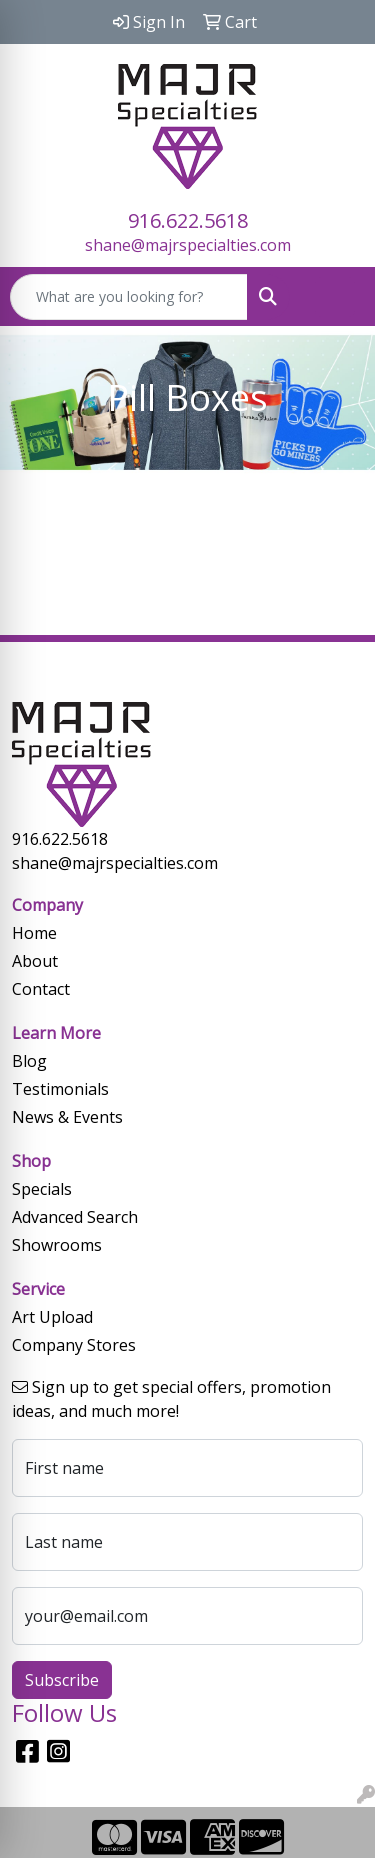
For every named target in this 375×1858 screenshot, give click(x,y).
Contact (41, 989)
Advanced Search (75, 1217)
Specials (42, 1189)
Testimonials (60, 1089)
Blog (29, 1061)
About (35, 961)
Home (34, 933)
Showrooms (57, 1245)
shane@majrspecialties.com (188, 245)
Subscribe (62, 1680)
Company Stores (74, 1345)
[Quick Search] (129, 297)
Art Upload (52, 1317)
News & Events (67, 1117)
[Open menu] (335, 297)
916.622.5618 (188, 220)
